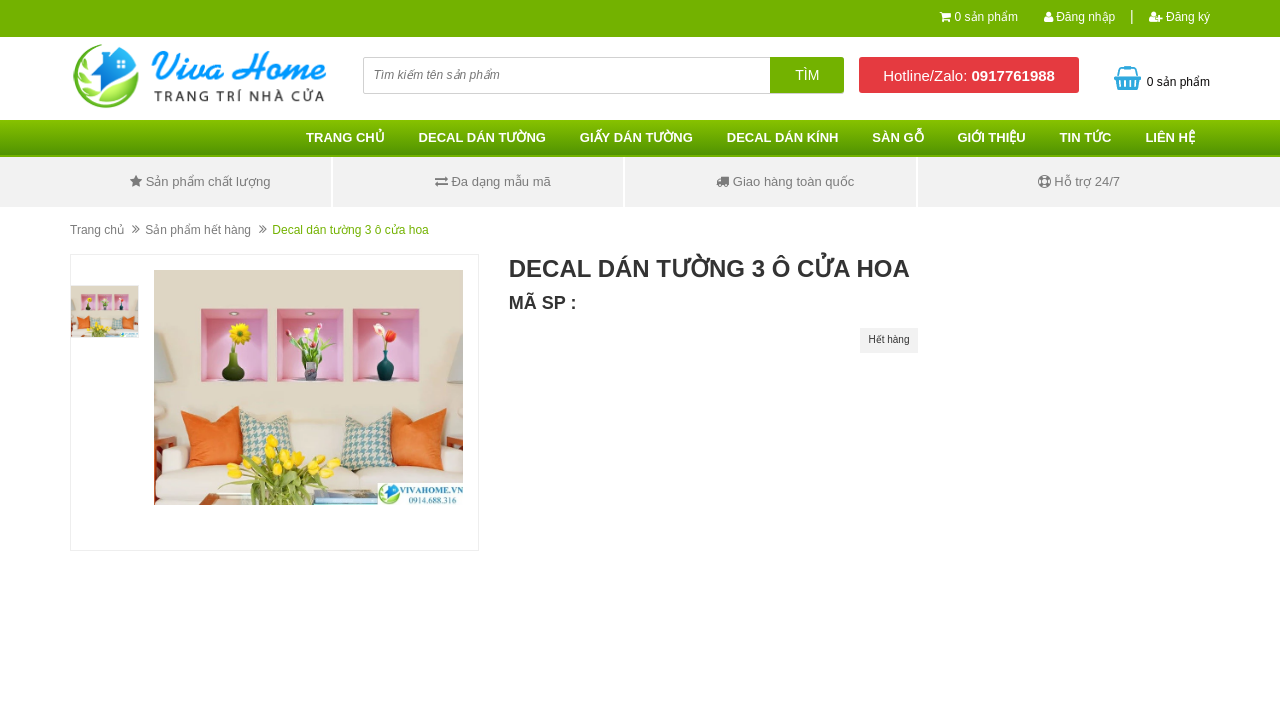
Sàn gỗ (897, 137)
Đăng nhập (1079, 17)
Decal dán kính (783, 137)
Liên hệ (1170, 137)
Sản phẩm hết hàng (198, 230)
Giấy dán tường (636, 137)
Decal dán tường (482, 137)
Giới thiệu (991, 137)
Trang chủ (345, 137)
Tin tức (1086, 137)
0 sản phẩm (986, 17)
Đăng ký (1179, 17)
